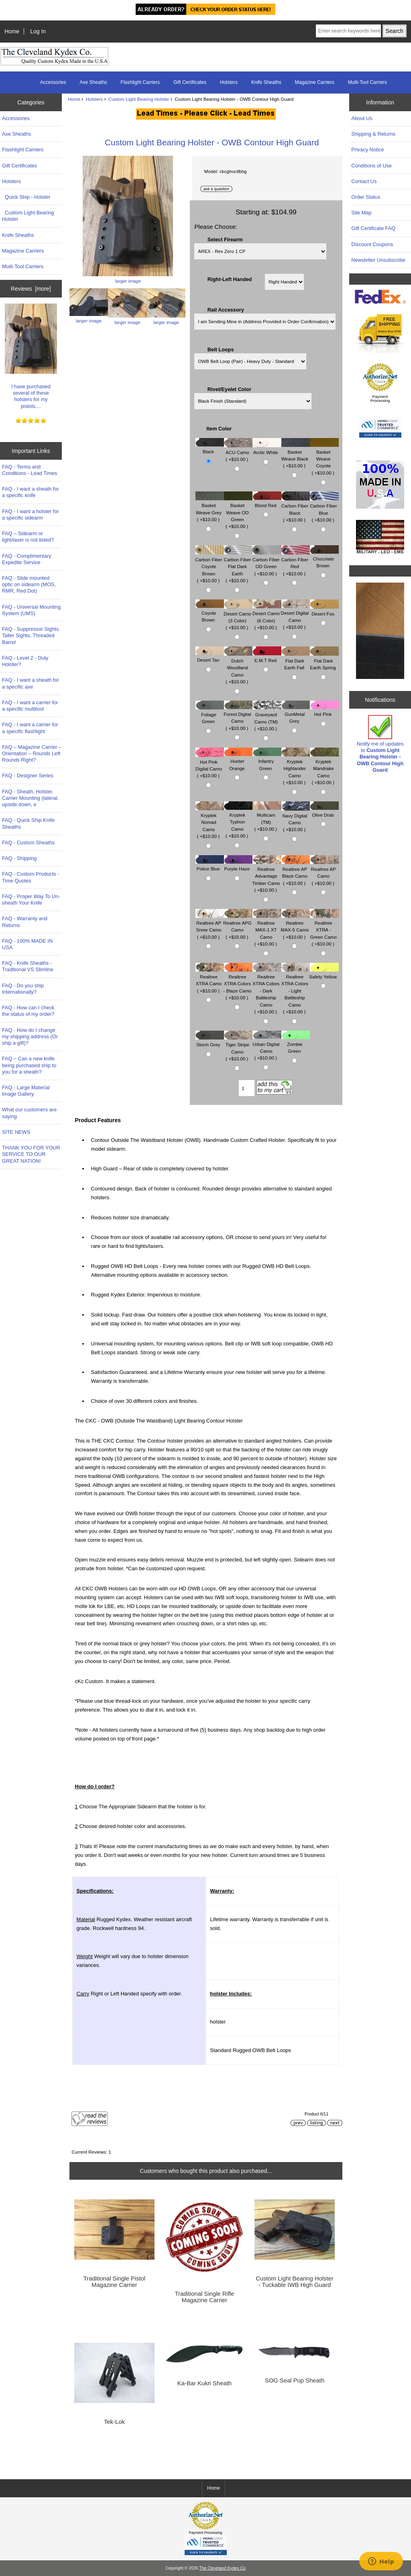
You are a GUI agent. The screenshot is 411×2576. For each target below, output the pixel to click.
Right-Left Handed (230, 279)
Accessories (53, 82)
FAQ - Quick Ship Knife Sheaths (28, 823)
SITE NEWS (16, 1132)
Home (11, 31)
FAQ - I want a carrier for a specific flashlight (30, 727)
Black (209, 447)
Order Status (365, 197)
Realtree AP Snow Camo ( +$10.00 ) (209, 926)
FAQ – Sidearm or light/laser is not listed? (28, 536)
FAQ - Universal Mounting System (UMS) (31, 610)
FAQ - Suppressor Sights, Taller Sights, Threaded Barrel (31, 635)
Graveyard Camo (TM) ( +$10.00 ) (266, 717)
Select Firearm (225, 239)
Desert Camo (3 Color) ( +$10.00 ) (238, 616)
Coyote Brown (209, 612)
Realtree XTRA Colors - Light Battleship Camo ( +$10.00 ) (295, 990)
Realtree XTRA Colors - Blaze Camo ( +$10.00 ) (237, 983)
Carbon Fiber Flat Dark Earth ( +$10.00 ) (238, 566)
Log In (38, 31)
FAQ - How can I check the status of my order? (28, 1011)
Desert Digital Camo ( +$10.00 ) (295, 616)
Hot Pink (324, 710)
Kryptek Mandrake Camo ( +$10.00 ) (324, 768)
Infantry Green (266, 761)
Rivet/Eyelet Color (229, 389)
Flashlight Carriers (140, 82)
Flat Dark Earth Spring (324, 660)
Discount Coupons (372, 244)
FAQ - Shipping (19, 858)
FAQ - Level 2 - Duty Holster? (25, 661)
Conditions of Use (371, 166)
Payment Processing (380, 398)
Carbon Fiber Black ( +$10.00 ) (295, 508)
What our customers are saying (29, 1113)
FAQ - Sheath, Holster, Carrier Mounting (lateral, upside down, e (30, 798)
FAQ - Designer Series (27, 775)
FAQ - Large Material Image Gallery (25, 1090)
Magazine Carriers (314, 82)
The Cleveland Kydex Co (222, 2568)
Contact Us (363, 181)
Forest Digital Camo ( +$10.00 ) (238, 717)
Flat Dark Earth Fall (295, 660)
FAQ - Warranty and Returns (24, 921)
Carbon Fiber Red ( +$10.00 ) (295, 562)
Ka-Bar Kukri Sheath (204, 2383)
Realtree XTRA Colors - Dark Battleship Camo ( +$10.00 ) (266, 990)
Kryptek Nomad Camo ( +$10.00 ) (209, 822)
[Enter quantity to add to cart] (246, 1088)
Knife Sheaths (266, 82)
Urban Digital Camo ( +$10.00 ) (266, 1046)
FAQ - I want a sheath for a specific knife (30, 492)
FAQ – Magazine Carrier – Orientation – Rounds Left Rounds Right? (31, 753)
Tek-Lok (114, 2422)
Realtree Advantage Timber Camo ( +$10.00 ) (266, 876)
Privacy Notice (367, 150)
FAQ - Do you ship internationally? (23, 988)
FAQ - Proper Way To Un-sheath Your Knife (31, 899)
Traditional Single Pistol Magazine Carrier (114, 2281)
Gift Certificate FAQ (373, 228)
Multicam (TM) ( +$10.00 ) (266, 818)
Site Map (361, 213)
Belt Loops (221, 349)
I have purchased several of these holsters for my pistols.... (31, 356)
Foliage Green (209, 714)
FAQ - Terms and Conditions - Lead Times (29, 470)
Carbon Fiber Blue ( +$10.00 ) (324, 508)
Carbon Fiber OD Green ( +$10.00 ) (266, 562)
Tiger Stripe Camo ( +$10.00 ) (238, 1047)
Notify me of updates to (380, 744)
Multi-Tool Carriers (367, 82)
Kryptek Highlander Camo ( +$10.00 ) (295, 768)
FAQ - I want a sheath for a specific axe (30, 683)
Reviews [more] (31, 288)
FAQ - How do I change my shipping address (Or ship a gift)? (30, 1036)
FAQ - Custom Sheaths (28, 843)
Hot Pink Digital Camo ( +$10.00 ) (209, 764)
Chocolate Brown (324, 558)
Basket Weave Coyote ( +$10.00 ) (324, 458)
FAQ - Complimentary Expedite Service (26, 559)
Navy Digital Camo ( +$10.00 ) (295, 818)
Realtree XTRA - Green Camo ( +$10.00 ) (324, 930)
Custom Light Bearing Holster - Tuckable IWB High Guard (295, 2281)
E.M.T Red (266, 656)
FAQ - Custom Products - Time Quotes (30, 877)
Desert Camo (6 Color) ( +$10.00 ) (266, 616)
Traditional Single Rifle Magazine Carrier (204, 2297)
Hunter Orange (238, 761)
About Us (361, 118)
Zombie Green (295, 1044)
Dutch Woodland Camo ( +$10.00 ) (238, 667)
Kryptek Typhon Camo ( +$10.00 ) (238, 822)
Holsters (94, 99)
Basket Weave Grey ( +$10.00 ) (209, 508)
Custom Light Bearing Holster (138, 99)
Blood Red (266, 501)
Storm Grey (209, 1041)
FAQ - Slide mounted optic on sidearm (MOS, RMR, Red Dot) (29, 584)
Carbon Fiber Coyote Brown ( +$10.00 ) (209, 566)
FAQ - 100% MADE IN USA (27, 944)
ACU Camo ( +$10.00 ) (238, 452)
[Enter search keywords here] (348, 30)
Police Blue (209, 865)
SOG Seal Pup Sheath (294, 2380)
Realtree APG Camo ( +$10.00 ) (237, 926)
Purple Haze (238, 865)
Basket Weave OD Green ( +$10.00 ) (238, 512)
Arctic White (266, 448)
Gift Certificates (189, 82)
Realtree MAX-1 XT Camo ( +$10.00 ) (266, 930)
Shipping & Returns (373, 134)
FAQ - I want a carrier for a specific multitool (30, 705)
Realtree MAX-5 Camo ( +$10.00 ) (295, 926)
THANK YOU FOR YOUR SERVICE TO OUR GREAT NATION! (31, 1154)
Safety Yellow (324, 972)
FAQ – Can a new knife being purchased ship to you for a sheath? (29, 1065)
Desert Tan (209, 656)
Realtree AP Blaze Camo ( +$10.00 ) (295, 872)
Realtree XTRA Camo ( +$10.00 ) (209, 979)
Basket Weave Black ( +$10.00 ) (295, 454)
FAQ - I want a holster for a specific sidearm (30, 514)
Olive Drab (324, 810)
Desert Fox (324, 609)
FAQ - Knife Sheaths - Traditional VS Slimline (27, 966)
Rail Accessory (226, 310)
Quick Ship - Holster (26, 197)
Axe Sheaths (93, 82)
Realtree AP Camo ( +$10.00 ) (324, 872)
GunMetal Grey (295, 714)
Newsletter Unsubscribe (378, 260)
